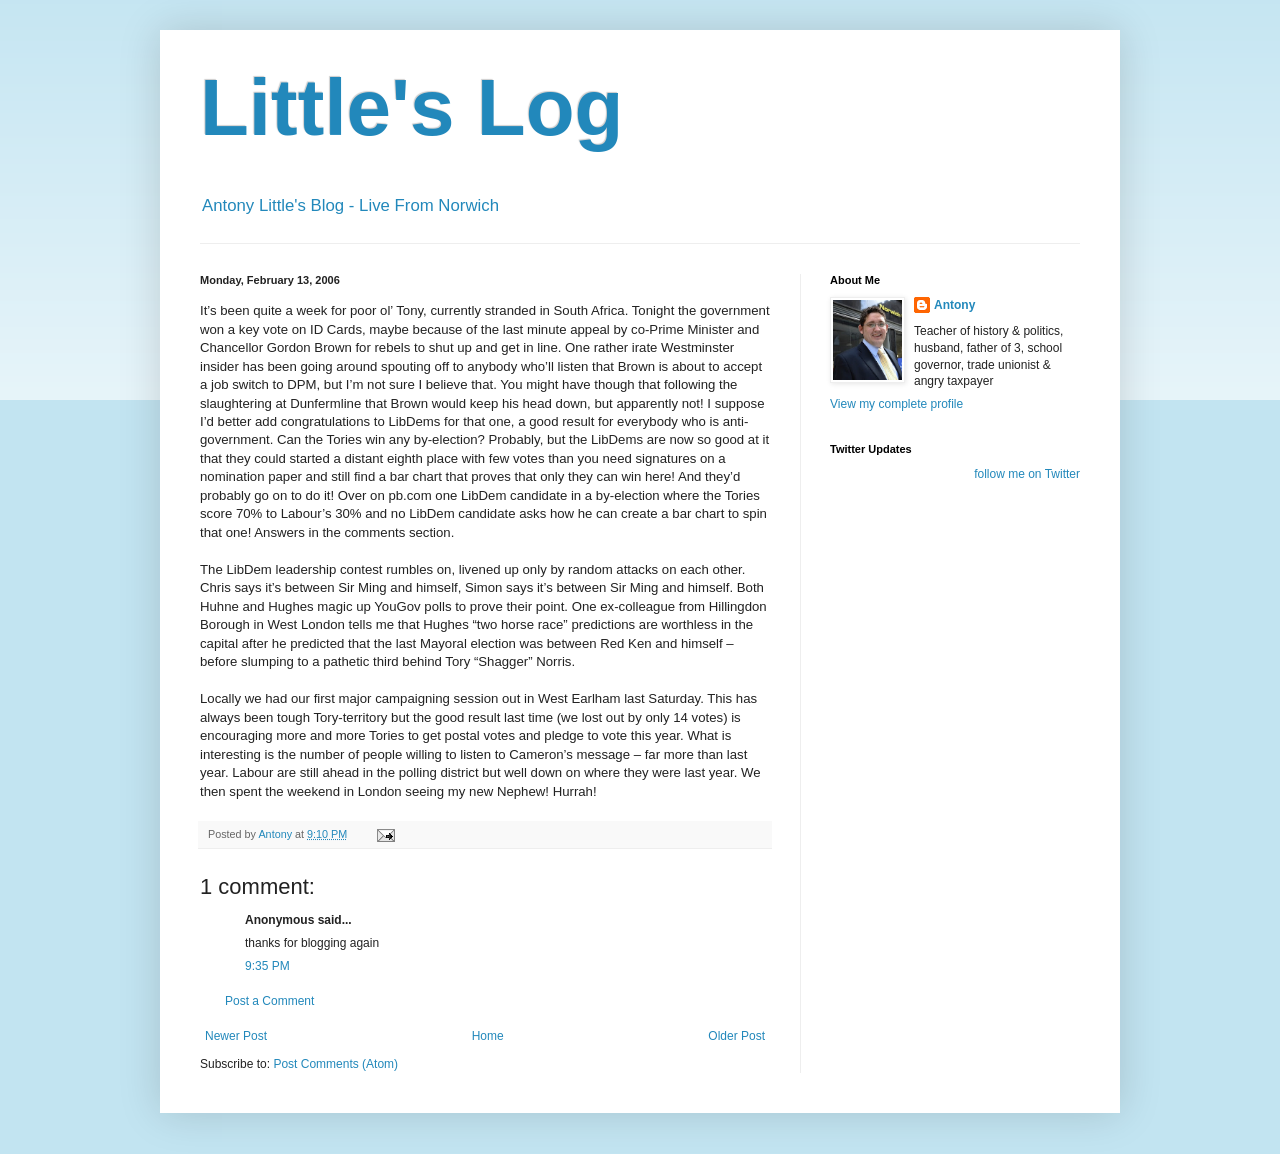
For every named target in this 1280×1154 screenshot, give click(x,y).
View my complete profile (896, 404)
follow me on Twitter (1027, 474)
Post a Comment (269, 1001)
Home (488, 1036)
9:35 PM (267, 966)
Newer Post (236, 1036)
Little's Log (411, 107)
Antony (954, 305)
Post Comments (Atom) (335, 1064)
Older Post (736, 1036)
